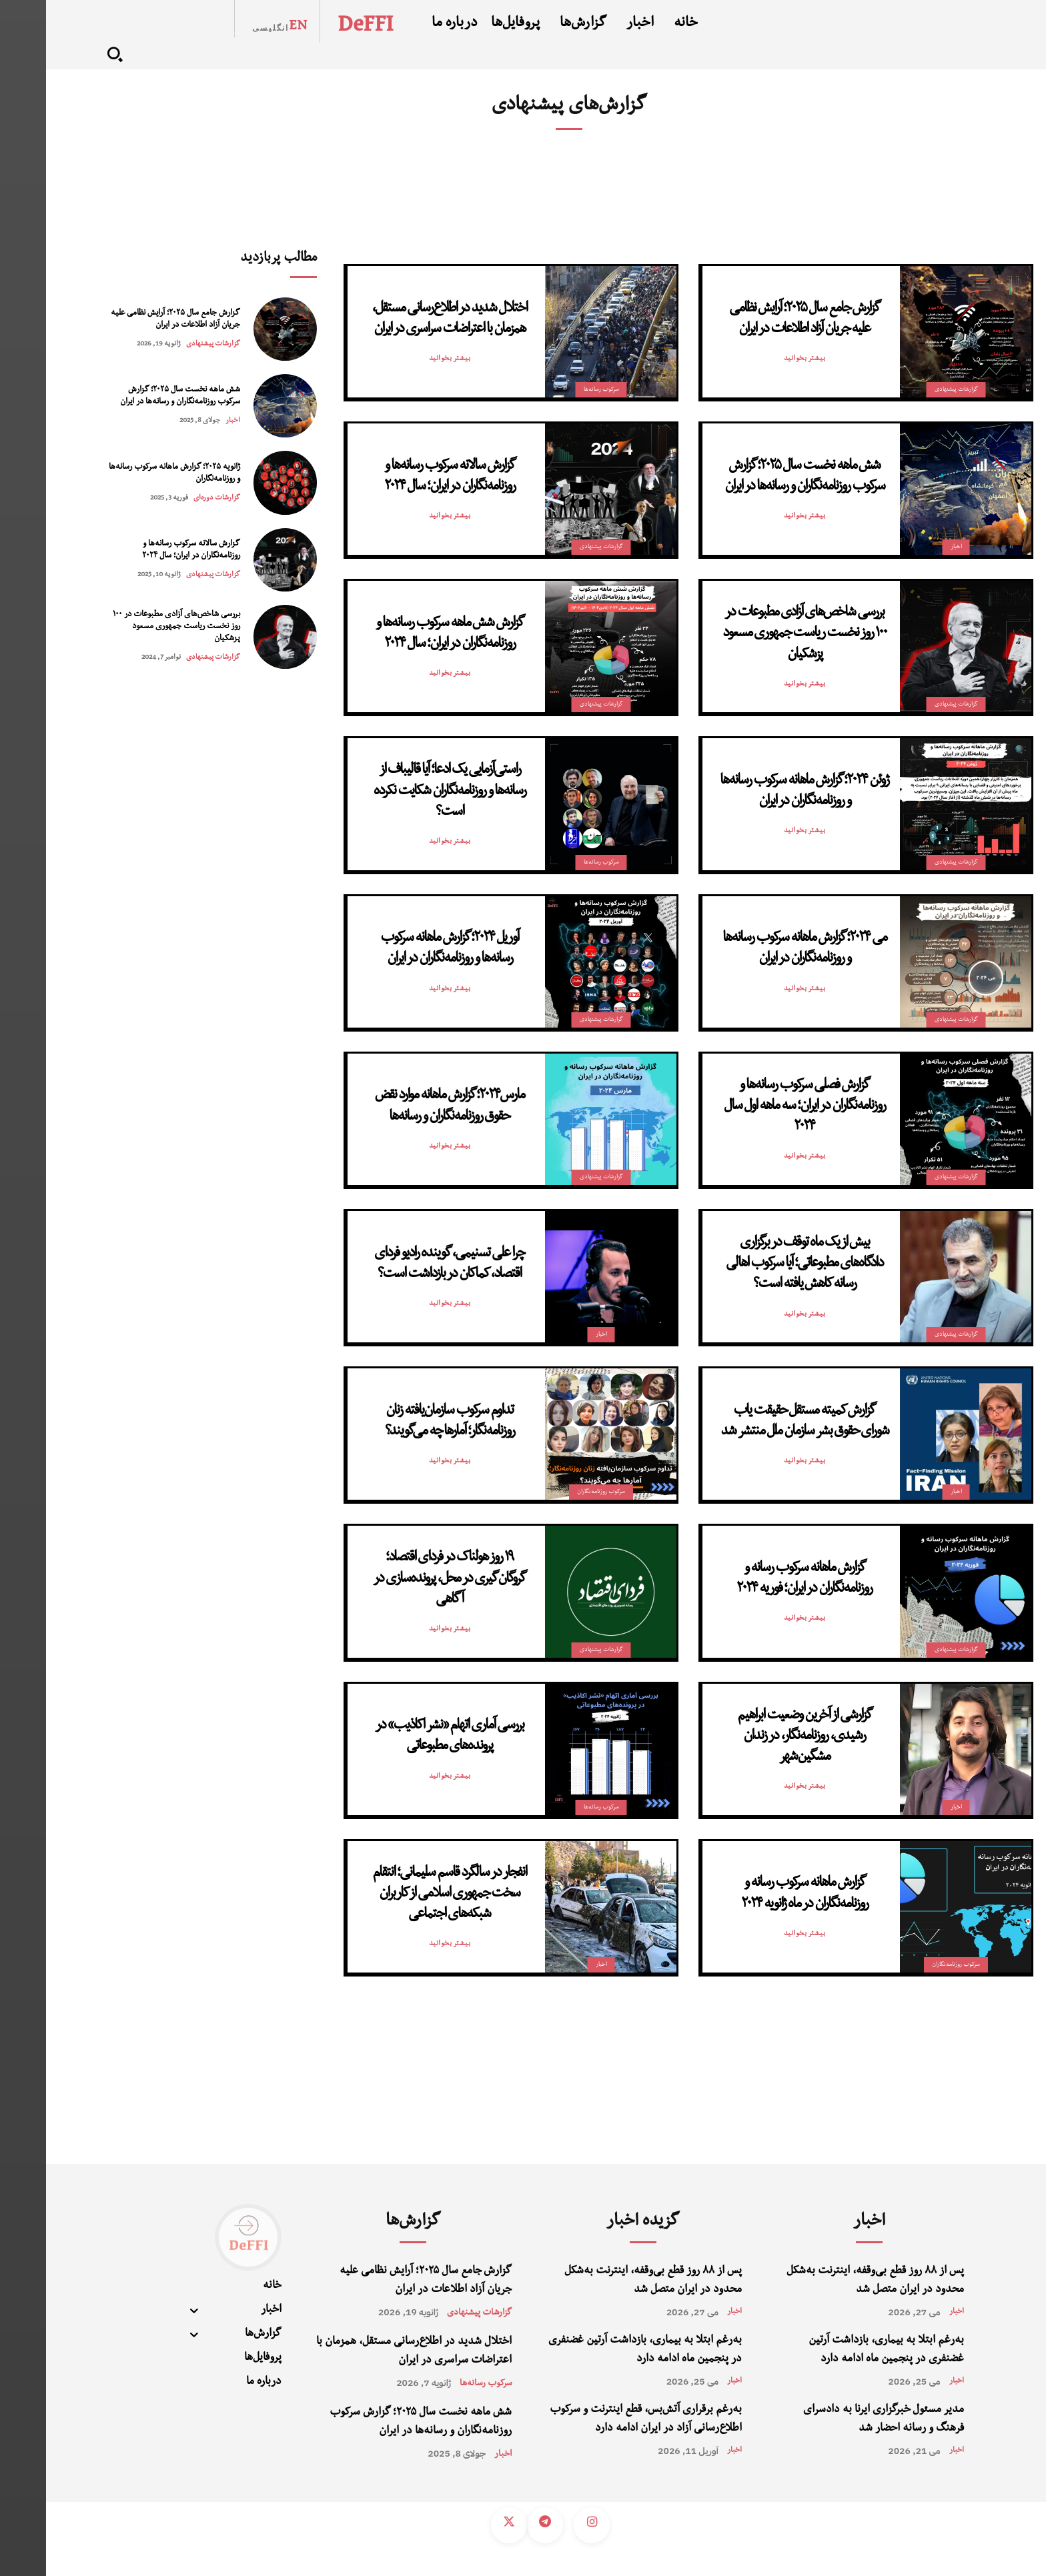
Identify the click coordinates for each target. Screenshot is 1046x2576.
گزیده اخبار (596, 2223)
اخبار (186, 421)
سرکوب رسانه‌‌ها (555, 389)
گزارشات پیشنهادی (167, 344)
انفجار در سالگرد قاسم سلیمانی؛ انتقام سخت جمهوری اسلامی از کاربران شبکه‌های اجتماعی (403, 1894)
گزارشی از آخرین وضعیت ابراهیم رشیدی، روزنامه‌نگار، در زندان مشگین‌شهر (758, 1737)
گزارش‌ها (367, 2223)
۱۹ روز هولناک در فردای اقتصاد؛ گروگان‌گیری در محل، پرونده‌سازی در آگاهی (403, 1579)
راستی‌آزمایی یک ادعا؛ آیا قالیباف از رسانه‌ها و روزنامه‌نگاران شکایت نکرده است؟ (404, 791)
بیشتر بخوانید (759, 359)
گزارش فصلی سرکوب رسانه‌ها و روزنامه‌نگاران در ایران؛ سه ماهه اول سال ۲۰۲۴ (758, 1107)
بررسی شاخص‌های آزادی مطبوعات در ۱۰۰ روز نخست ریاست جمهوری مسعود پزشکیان (130, 627)
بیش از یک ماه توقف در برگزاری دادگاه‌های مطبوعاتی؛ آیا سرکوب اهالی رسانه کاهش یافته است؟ (758, 1264)
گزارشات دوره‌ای (170, 498)
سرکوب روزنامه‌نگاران (555, 1492)
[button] (68, 54)
